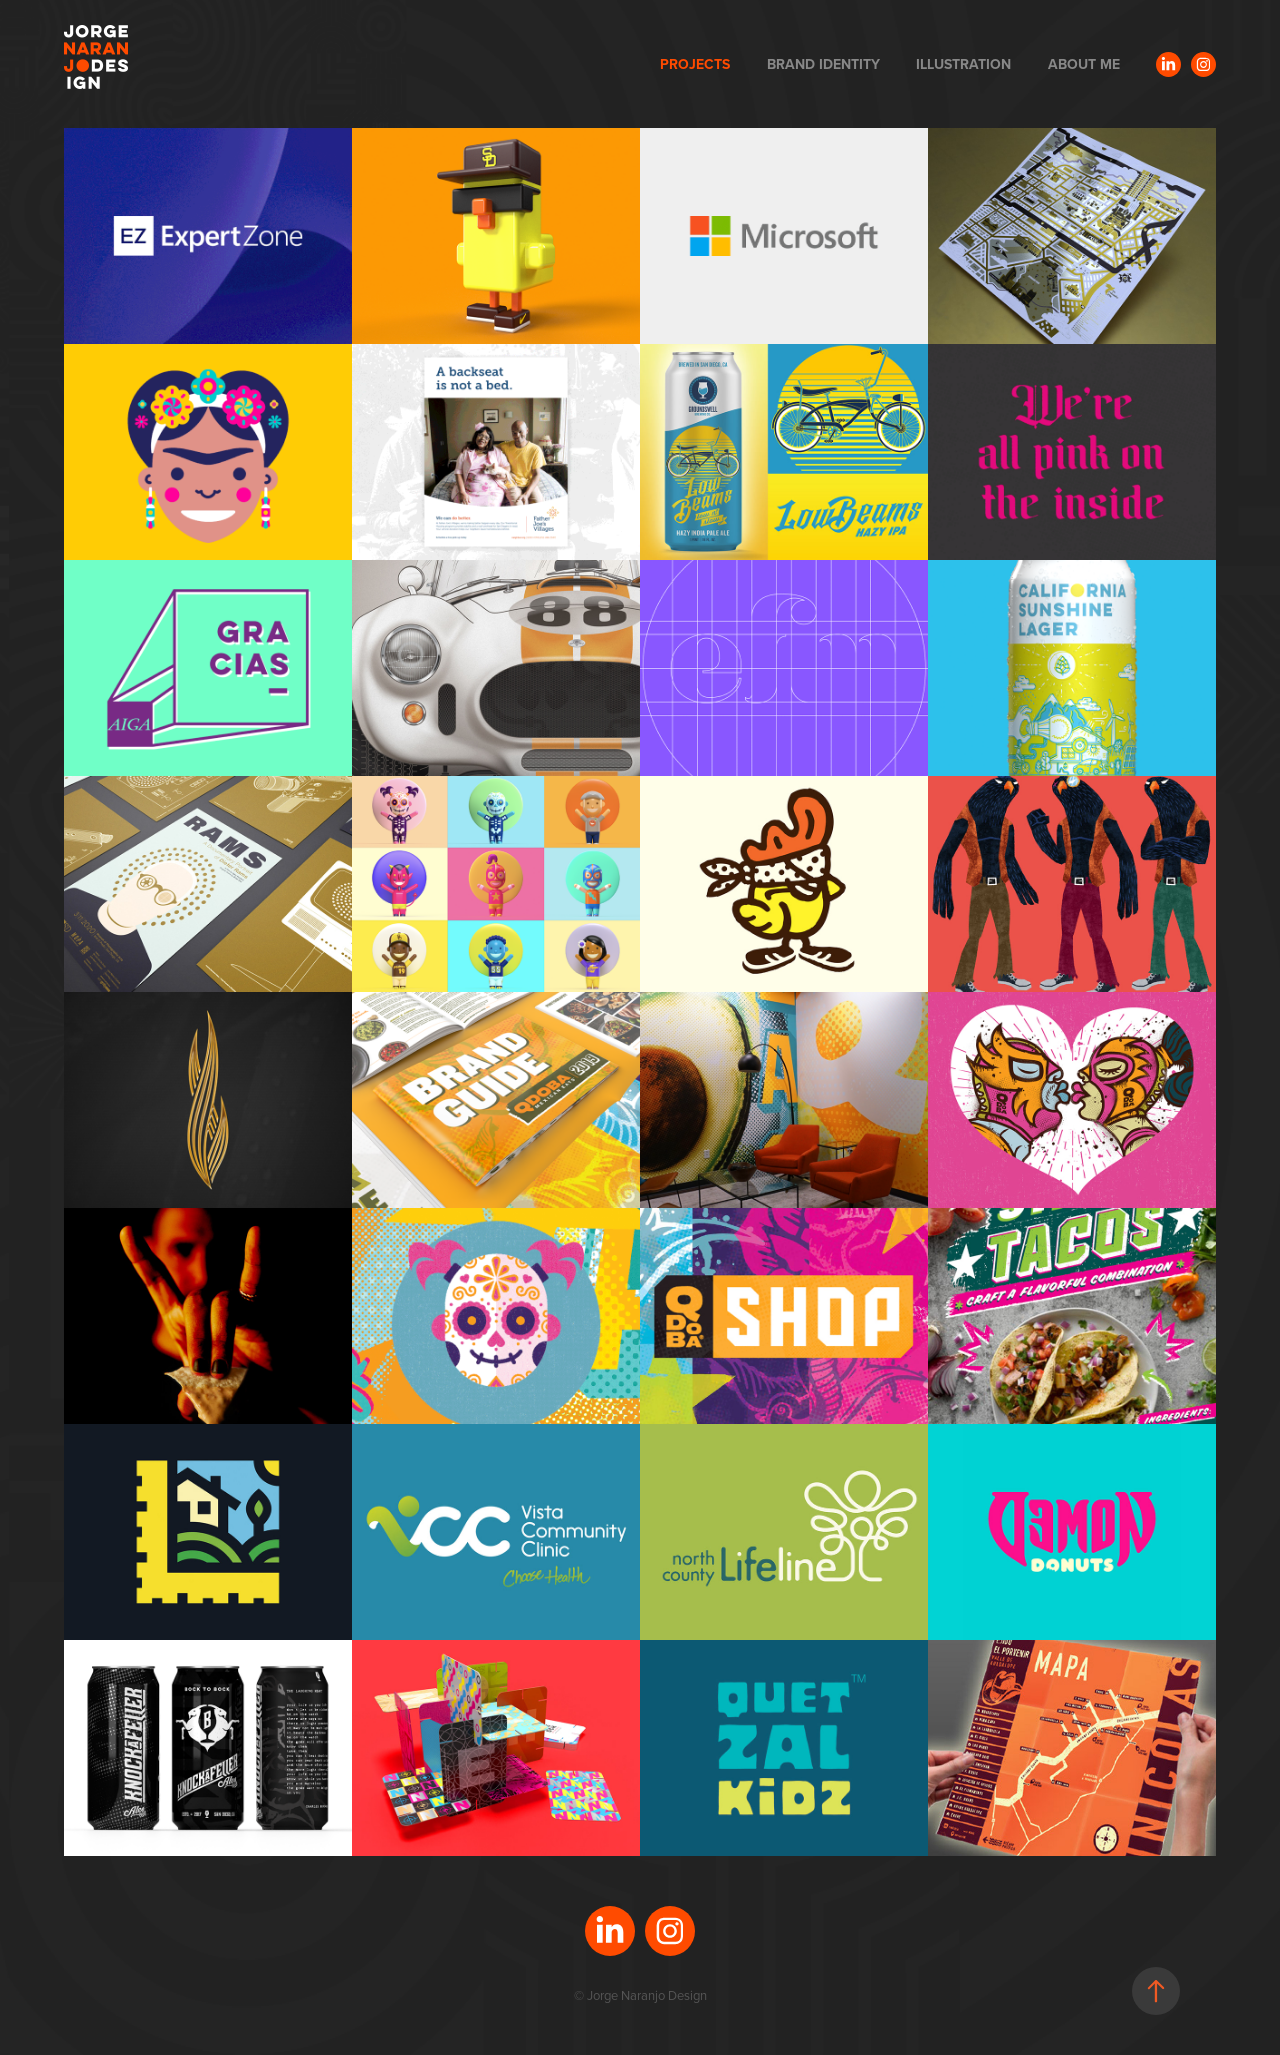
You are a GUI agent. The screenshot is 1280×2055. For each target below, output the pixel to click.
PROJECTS (695, 64)
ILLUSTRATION (963, 64)
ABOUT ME (1084, 64)
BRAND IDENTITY (823, 64)
